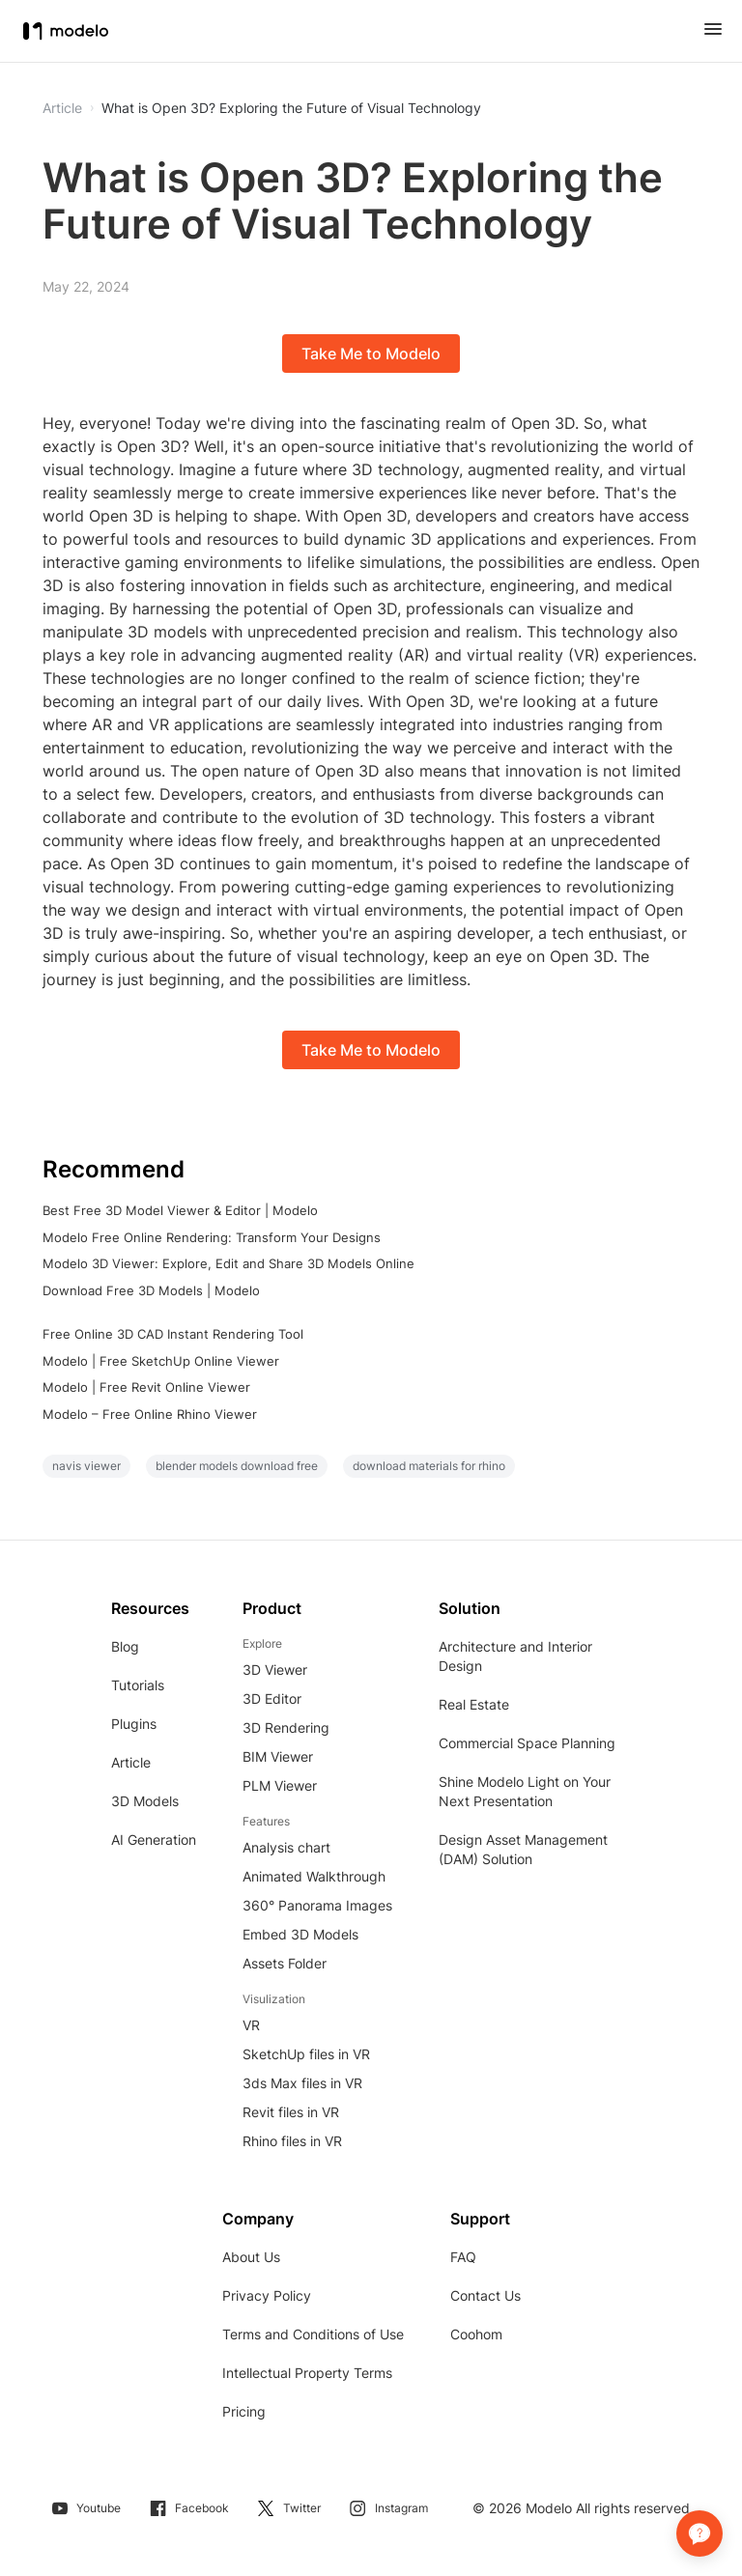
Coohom (476, 2334)
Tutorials (137, 1685)
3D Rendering (286, 1727)
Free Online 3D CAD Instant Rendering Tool (173, 1334)
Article (131, 1762)
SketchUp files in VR (306, 2054)
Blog (125, 1646)
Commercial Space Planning (527, 1743)
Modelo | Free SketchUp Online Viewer (161, 1361)
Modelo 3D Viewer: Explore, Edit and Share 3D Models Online (228, 1263)
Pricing (244, 2411)
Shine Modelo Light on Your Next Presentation (525, 1791)
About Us (251, 2257)
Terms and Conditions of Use (313, 2334)
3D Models (145, 1801)
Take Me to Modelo (371, 353)
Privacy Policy (266, 2295)
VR (251, 2025)
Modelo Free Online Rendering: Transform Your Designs (212, 1237)
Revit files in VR (291, 2112)
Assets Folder (285, 1963)
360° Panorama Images (317, 1905)
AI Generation (153, 1839)
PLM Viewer (280, 1785)
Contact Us (485, 2295)
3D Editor (272, 1698)
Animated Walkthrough (314, 1876)
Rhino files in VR (292, 2141)
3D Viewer (275, 1669)
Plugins (134, 1723)
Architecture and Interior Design (515, 1656)
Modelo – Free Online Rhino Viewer (150, 1414)
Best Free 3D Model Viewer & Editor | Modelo (180, 1210)
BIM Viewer (278, 1756)
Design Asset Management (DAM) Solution (523, 1849)
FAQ (463, 2257)
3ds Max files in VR (302, 2083)
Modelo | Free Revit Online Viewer (146, 1387)
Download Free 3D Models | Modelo (151, 1290)
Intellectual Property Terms (307, 2372)
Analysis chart (286, 1847)
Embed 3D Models (300, 1934)
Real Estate (474, 1704)
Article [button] (62, 108)
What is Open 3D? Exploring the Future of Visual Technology (291, 108)
